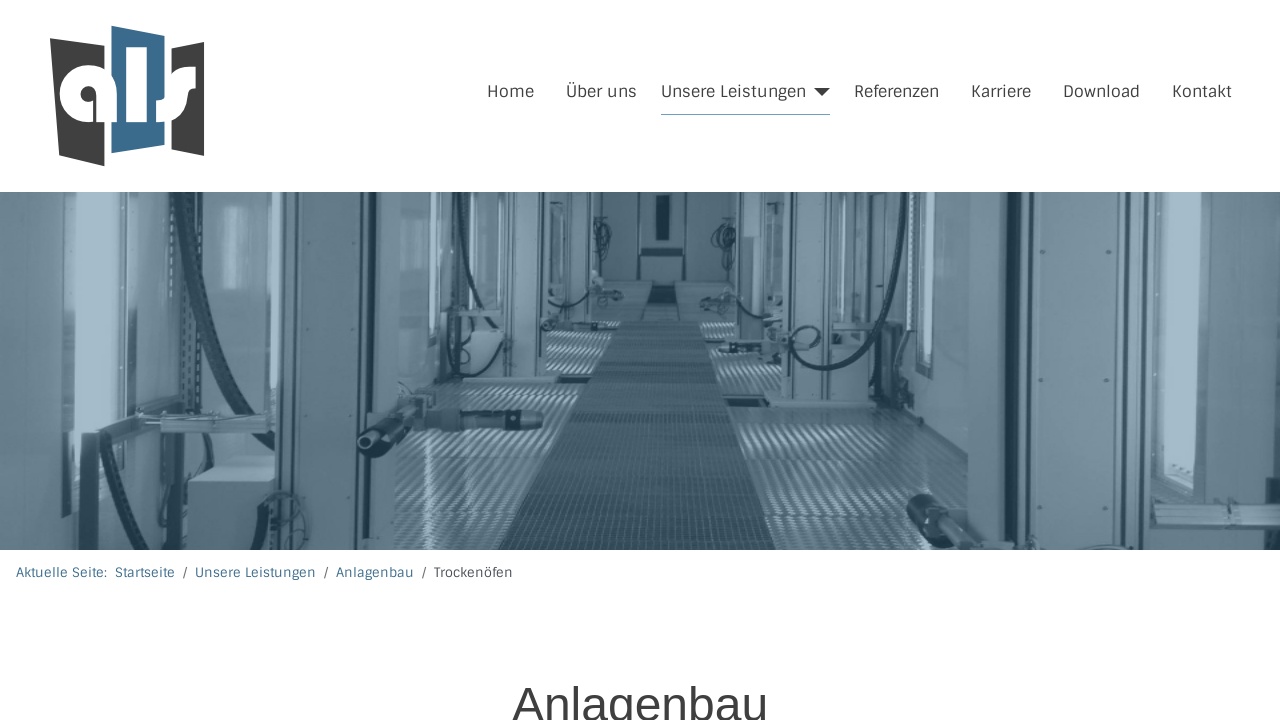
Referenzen (896, 91)
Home (510, 91)
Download (1101, 91)
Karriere (1001, 91)
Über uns (601, 91)
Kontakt (1202, 91)
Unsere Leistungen (733, 91)
